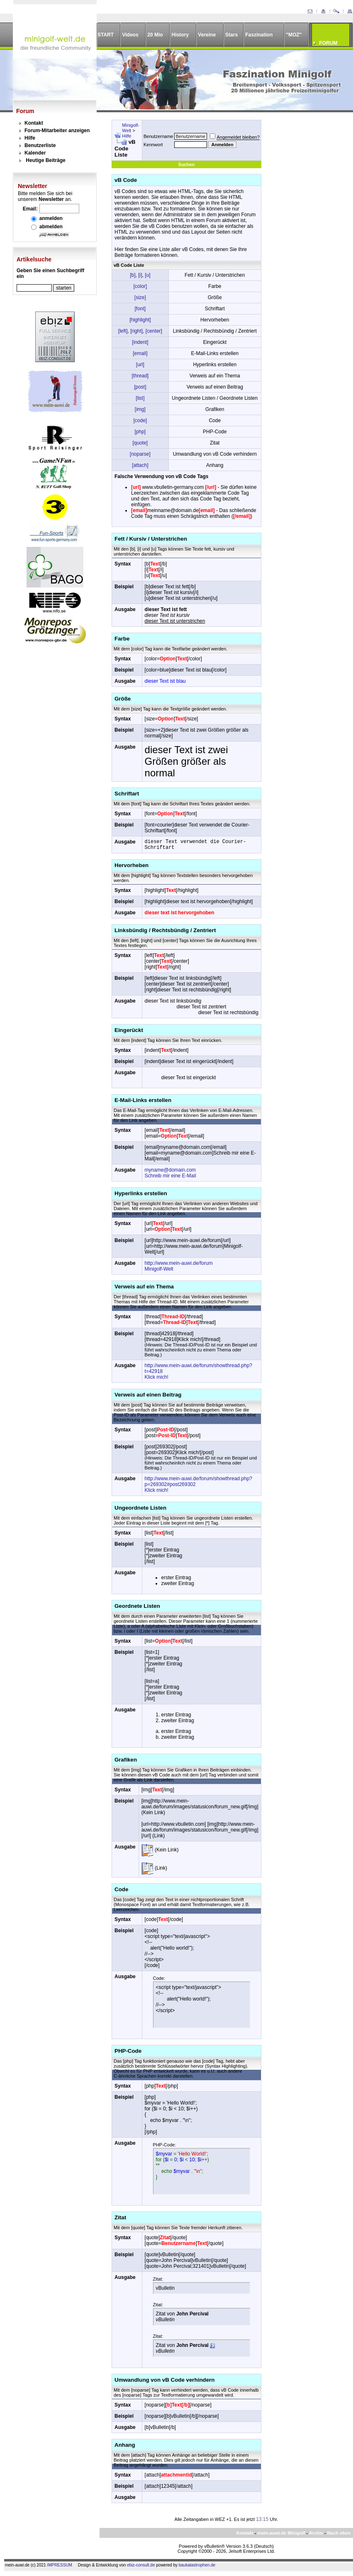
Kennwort (153, 144)
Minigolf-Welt (130, 128)
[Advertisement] (302, 151)
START (105, 35)
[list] (140, 398)
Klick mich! (156, 1377)
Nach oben (339, 2532)
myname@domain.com (170, 1170)
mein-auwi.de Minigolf (281, 2532)
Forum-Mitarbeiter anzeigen (57, 130)
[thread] (140, 376)
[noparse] (140, 454)
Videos (130, 35)
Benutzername (158, 136)
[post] (140, 387)
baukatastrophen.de (197, 2565)
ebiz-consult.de (141, 2565)
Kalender (35, 153)
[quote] (140, 443)
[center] (154, 331)
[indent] (140, 342)
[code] (140, 420)
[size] (140, 297)
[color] (140, 286)
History (180, 35)
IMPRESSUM (59, 2565)
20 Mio (155, 35)
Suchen (186, 164)
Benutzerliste (40, 145)
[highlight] (140, 320)
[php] (140, 432)
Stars (231, 35)
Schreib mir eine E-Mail (170, 1176)
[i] (140, 275)
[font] (140, 309)
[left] (123, 331)
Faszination (259, 35)
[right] (136, 331)
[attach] (140, 465)
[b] (132, 275)
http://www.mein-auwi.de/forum (179, 1263)
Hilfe (29, 138)
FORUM (328, 43)
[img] (140, 409)
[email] (140, 353)
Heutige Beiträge (45, 160)
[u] (147, 275)
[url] (140, 364)
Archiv (316, 2532)
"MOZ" (294, 35)
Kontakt (33, 123)
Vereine (207, 35)
